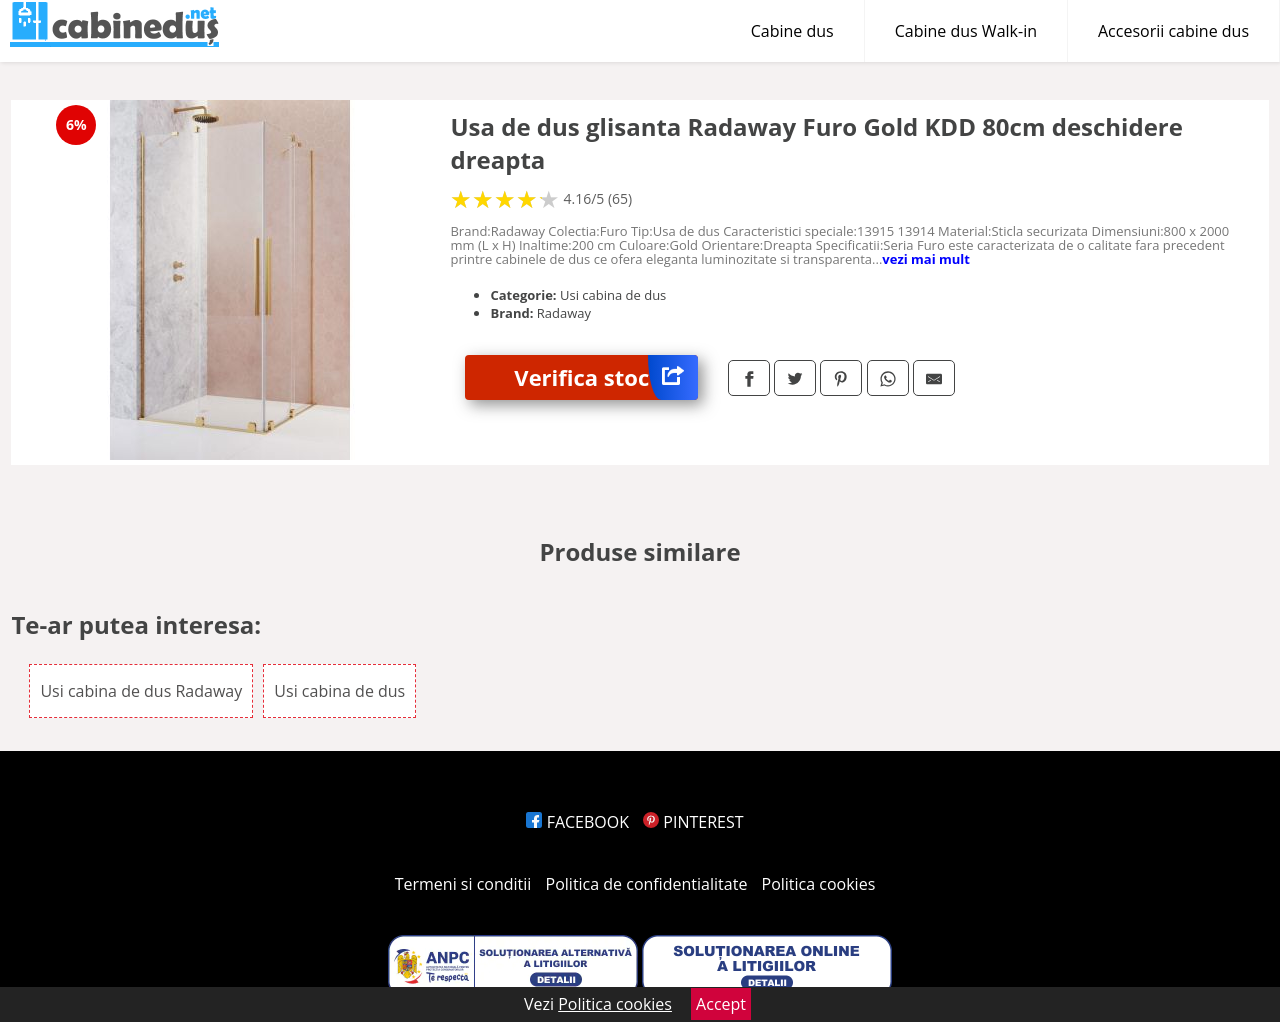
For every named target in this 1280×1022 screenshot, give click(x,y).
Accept (721, 1004)
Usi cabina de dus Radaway (141, 691)
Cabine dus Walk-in (966, 31)
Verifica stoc (606, 377)
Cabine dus (792, 31)
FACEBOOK (577, 822)
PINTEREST (693, 822)
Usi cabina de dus (339, 691)
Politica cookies (819, 884)
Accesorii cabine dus (1173, 31)
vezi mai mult (926, 259)
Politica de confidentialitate (647, 884)
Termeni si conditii (463, 884)
